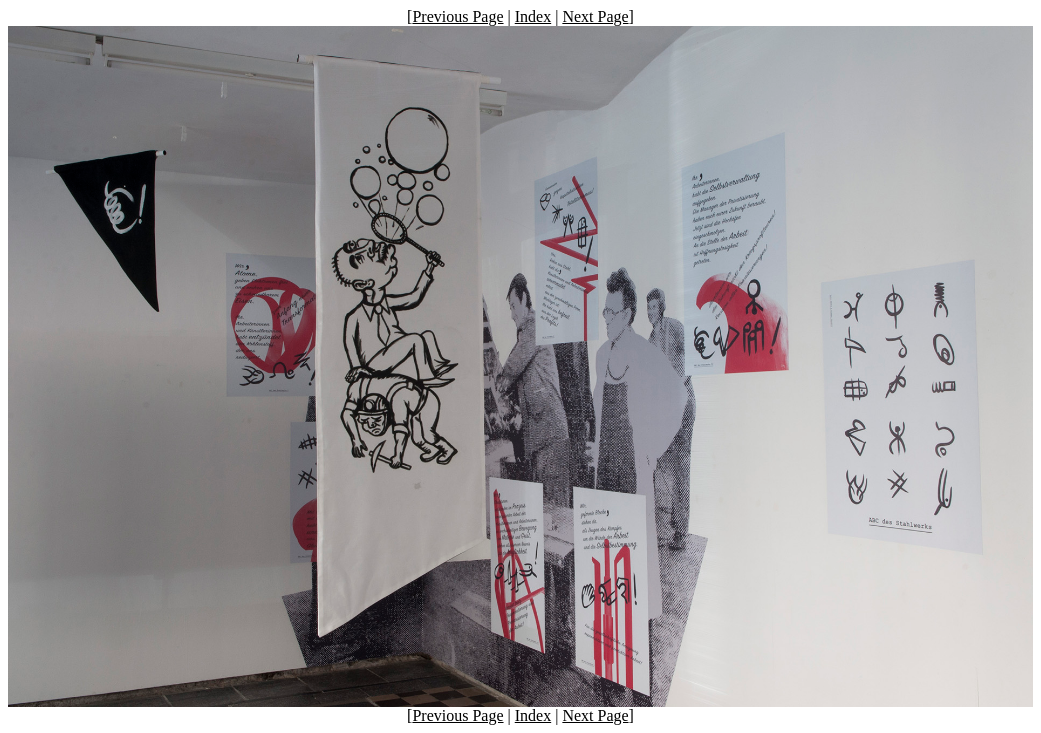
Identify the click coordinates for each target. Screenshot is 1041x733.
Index (533, 16)
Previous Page (457, 16)
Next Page (595, 16)
